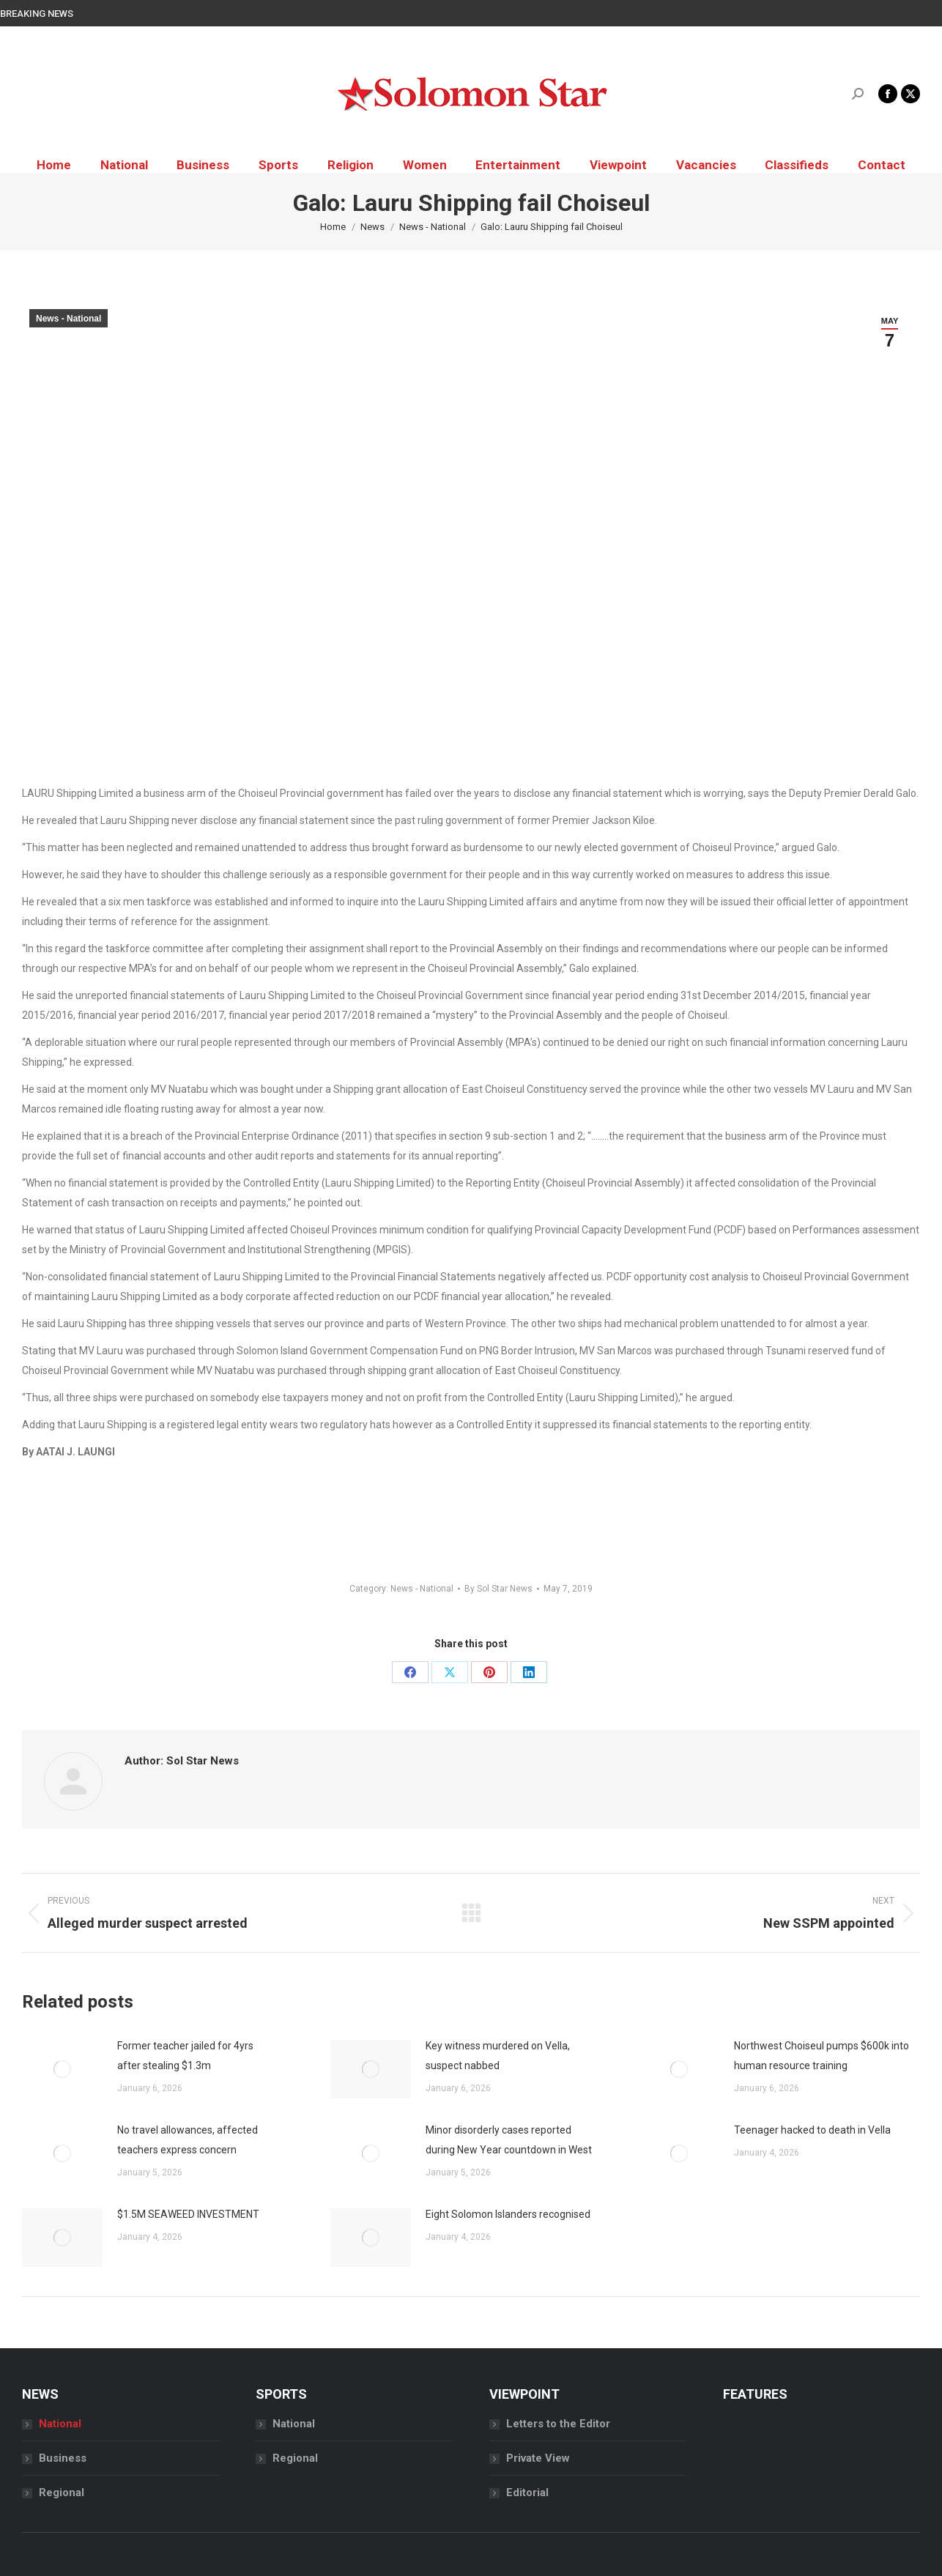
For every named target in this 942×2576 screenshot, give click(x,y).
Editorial (527, 2492)
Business (62, 2458)
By (498, 1589)
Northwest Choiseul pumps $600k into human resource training (821, 2055)
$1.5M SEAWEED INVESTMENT (188, 2214)
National (60, 2423)
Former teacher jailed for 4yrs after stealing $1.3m (185, 2055)
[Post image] (62, 2069)
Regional (61, 2492)
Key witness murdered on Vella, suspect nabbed (498, 2055)
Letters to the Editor (558, 2423)
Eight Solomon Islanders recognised (508, 2214)
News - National (68, 318)
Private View (538, 2458)
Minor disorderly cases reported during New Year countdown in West (509, 2140)
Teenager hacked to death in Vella (812, 2130)
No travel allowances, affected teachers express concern (187, 2140)
